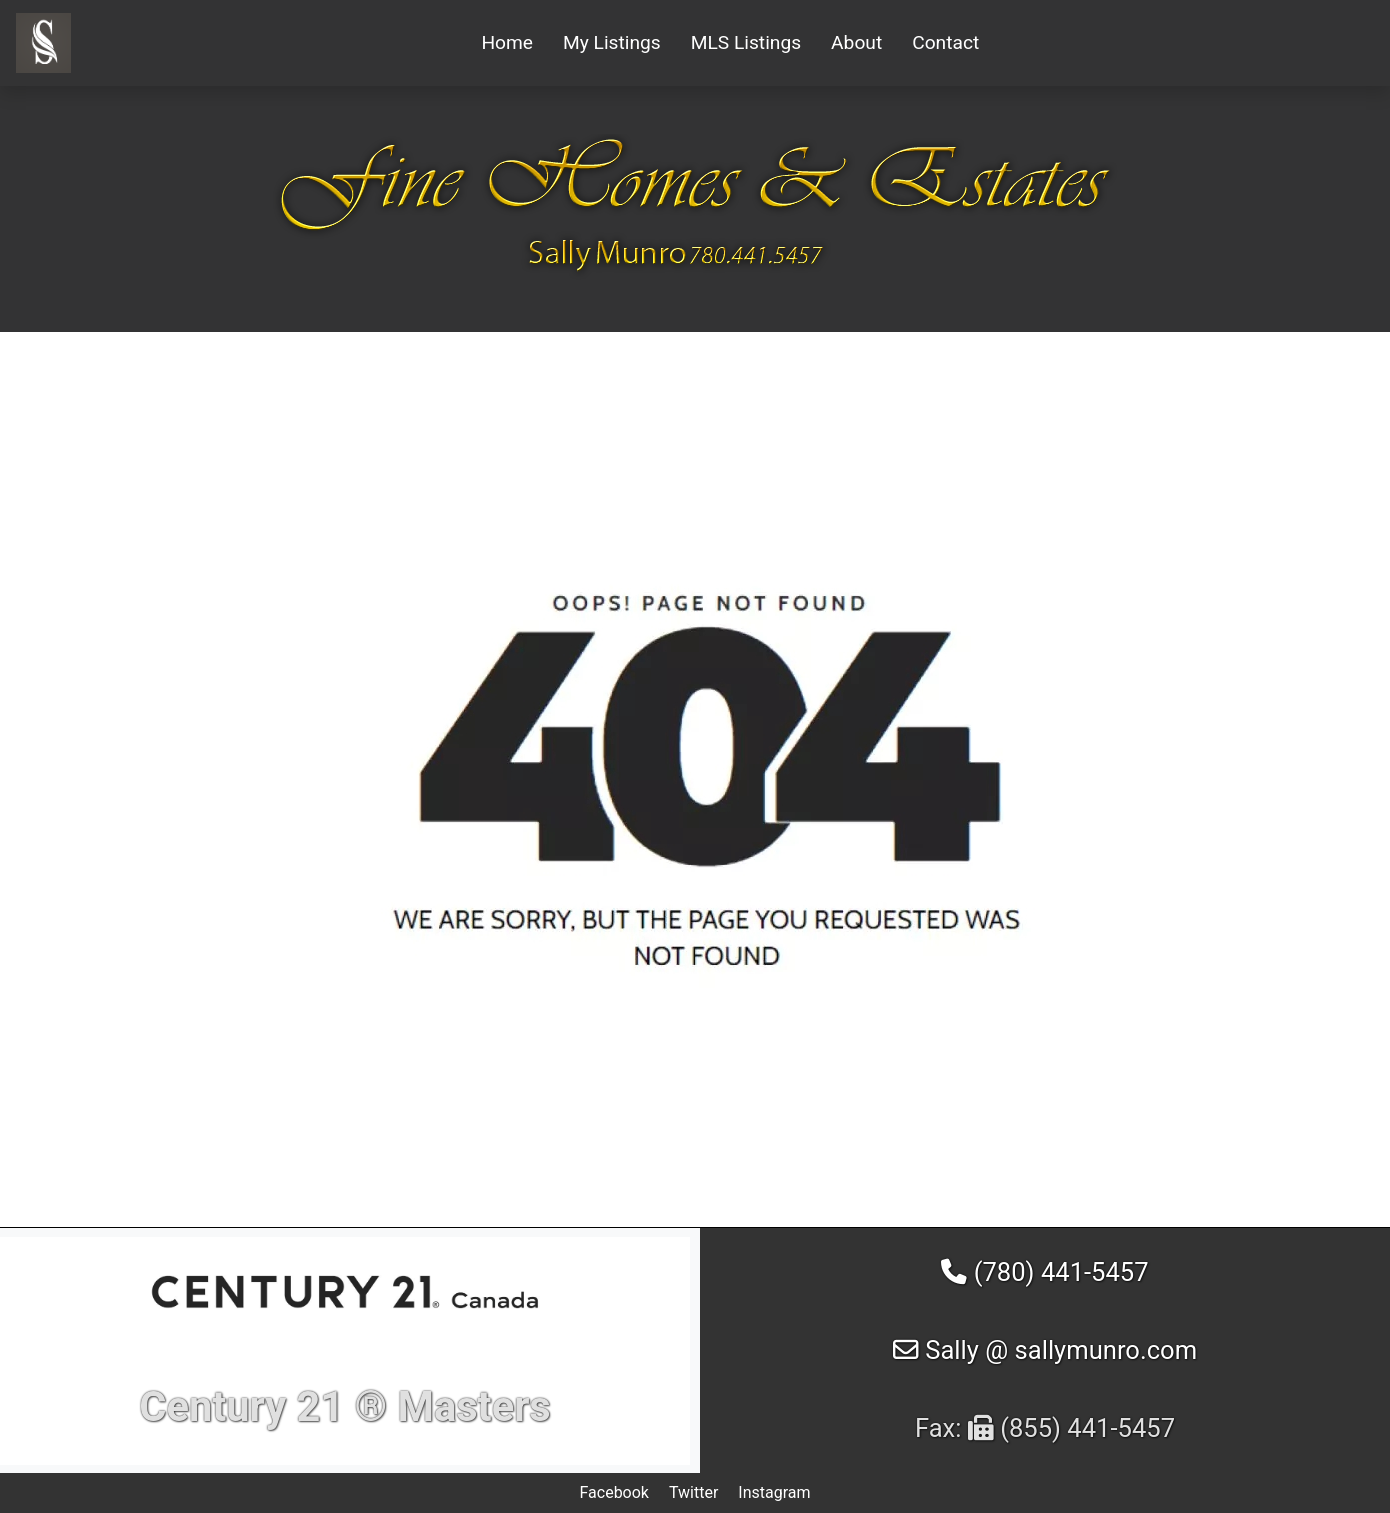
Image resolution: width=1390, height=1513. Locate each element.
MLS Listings (746, 42)
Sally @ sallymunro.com (1045, 1350)
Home (507, 42)
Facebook (613, 1492)
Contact (945, 42)
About (856, 42)
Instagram (774, 1492)
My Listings (612, 42)
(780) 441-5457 (1044, 1272)
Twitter (693, 1492)
